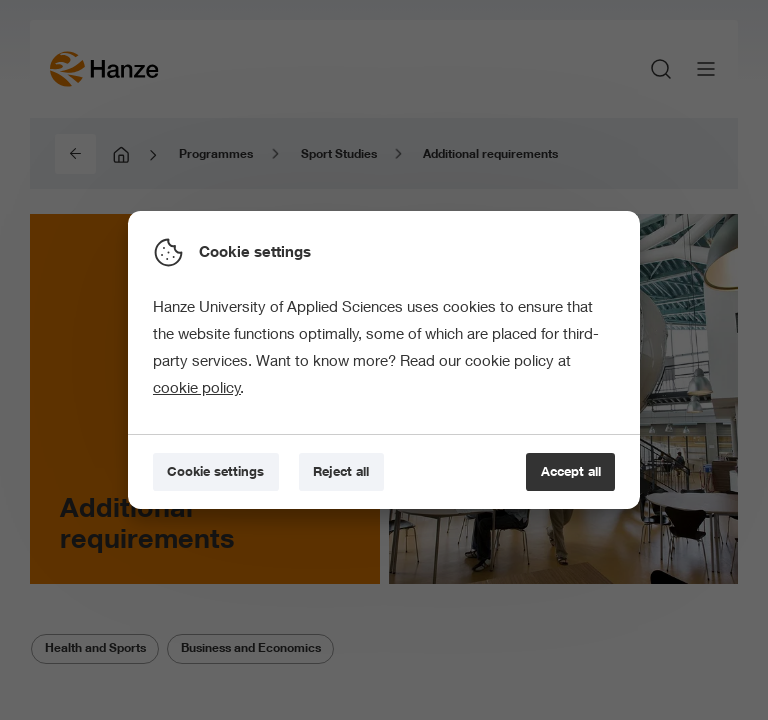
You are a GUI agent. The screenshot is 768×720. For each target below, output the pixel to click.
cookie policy (197, 387)
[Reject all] (341, 472)
